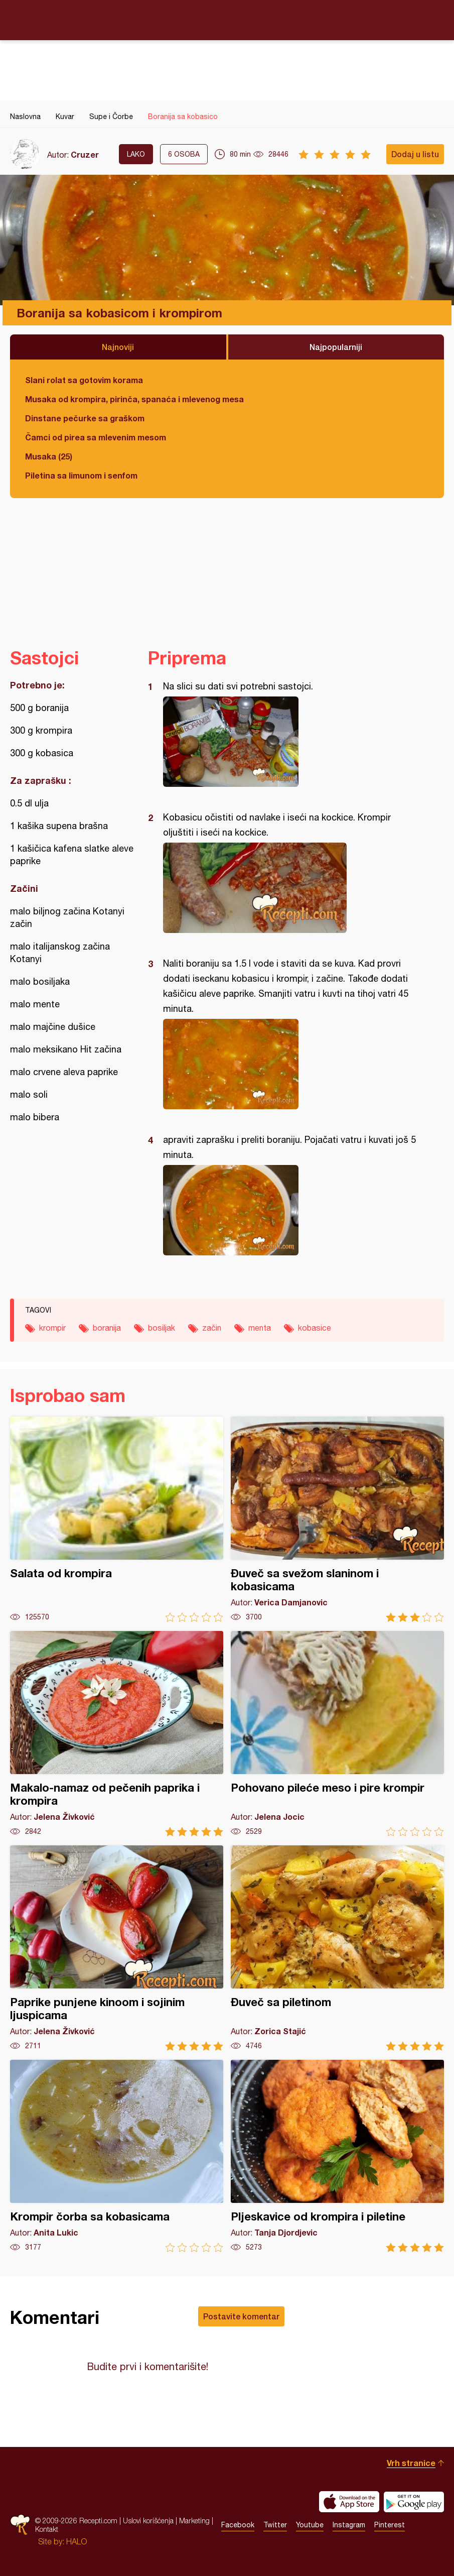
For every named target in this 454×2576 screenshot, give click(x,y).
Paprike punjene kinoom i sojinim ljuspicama (116, 1948)
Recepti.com (227, 19)
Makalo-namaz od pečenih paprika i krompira (116, 1733)
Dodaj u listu (415, 154)
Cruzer (85, 154)
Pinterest (389, 2525)
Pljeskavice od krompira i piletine (337, 2156)
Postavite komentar (241, 2316)
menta (259, 1327)
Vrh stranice (411, 2463)
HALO (76, 2541)
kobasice (314, 1327)
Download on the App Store (349, 2501)
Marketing (194, 2520)
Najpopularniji (336, 347)
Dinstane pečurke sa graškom (84, 418)
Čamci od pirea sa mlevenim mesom (95, 437)
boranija (107, 1327)
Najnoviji (118, 347)
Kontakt (46, 2529)
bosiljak (161, 1327)
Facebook (237, 2525)
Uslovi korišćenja (148, 2520)
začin (211, 1327)
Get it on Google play (414, 2501)
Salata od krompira (116, 1519)
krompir (52, 1327)
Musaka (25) (48, 456)
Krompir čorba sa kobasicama (116, 2156)
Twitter (275, 2525)
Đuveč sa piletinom (337, 1948)
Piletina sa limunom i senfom (81, 475)
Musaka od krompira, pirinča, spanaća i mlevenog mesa (134, 399)
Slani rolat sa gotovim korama (84, 380)
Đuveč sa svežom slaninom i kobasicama (337, 1519)
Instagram (349, 2525)
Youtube (310, 2525)
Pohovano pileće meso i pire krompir (337, 1733)
